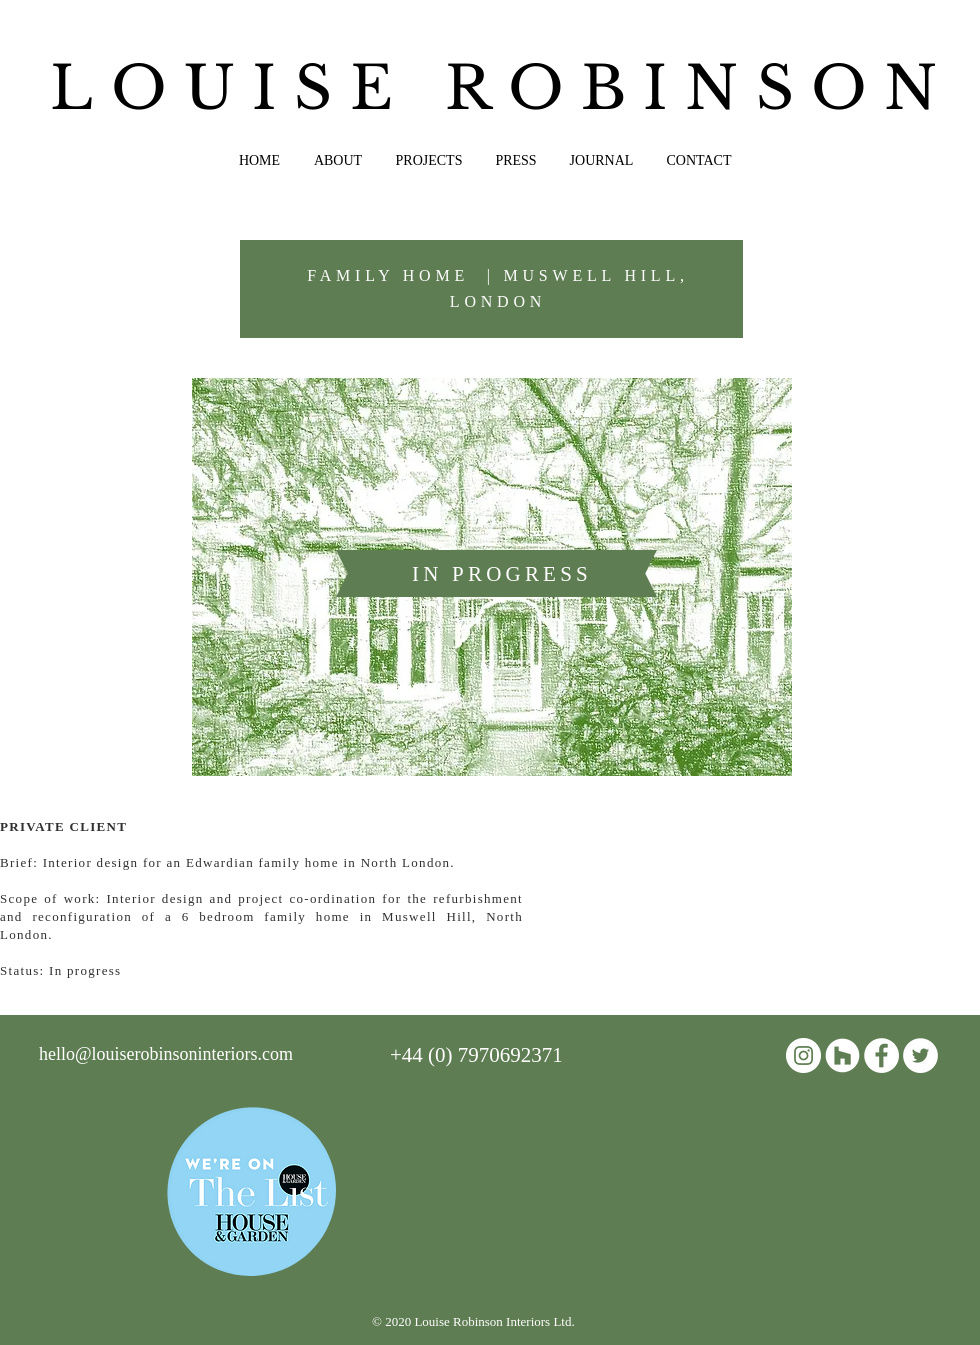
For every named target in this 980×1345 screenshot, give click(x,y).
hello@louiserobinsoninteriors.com (166, 1054)
